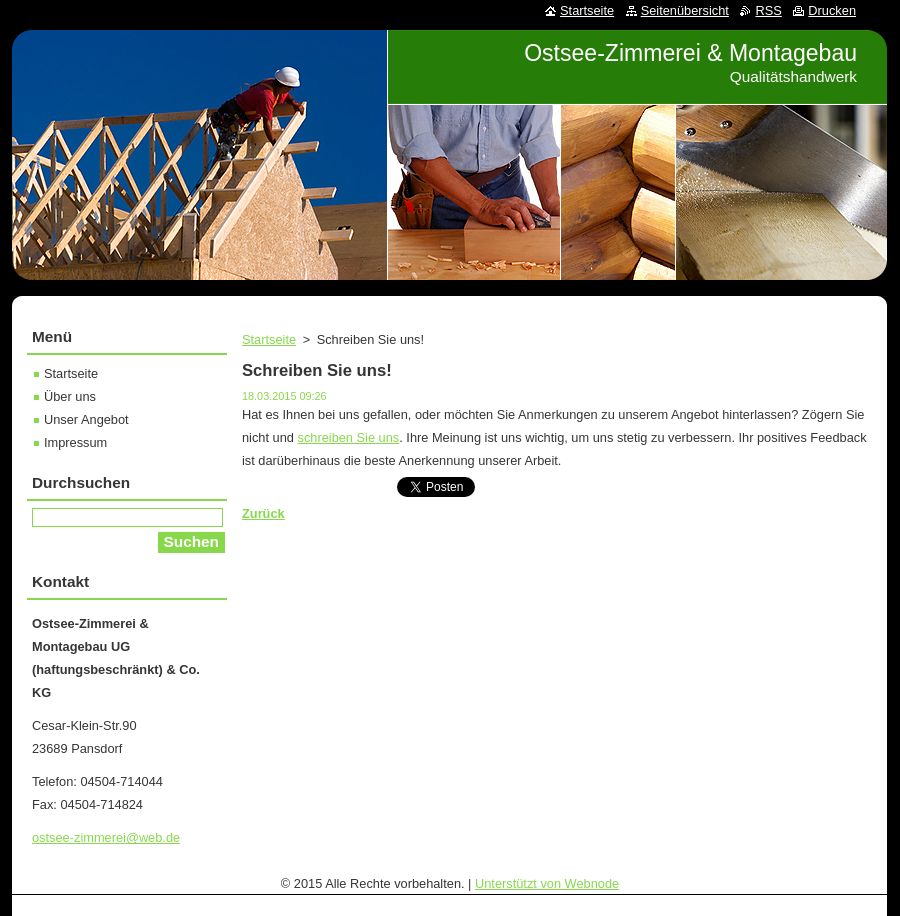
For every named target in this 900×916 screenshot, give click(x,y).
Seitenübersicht (685, 10)
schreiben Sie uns (349, 437)
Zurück (263, 513)
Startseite (269, 339)
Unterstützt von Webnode (547, 883)
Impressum (75, 442)
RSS (768, 10)
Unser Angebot (86, 419)
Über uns (70, 396)
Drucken (832, 10)
